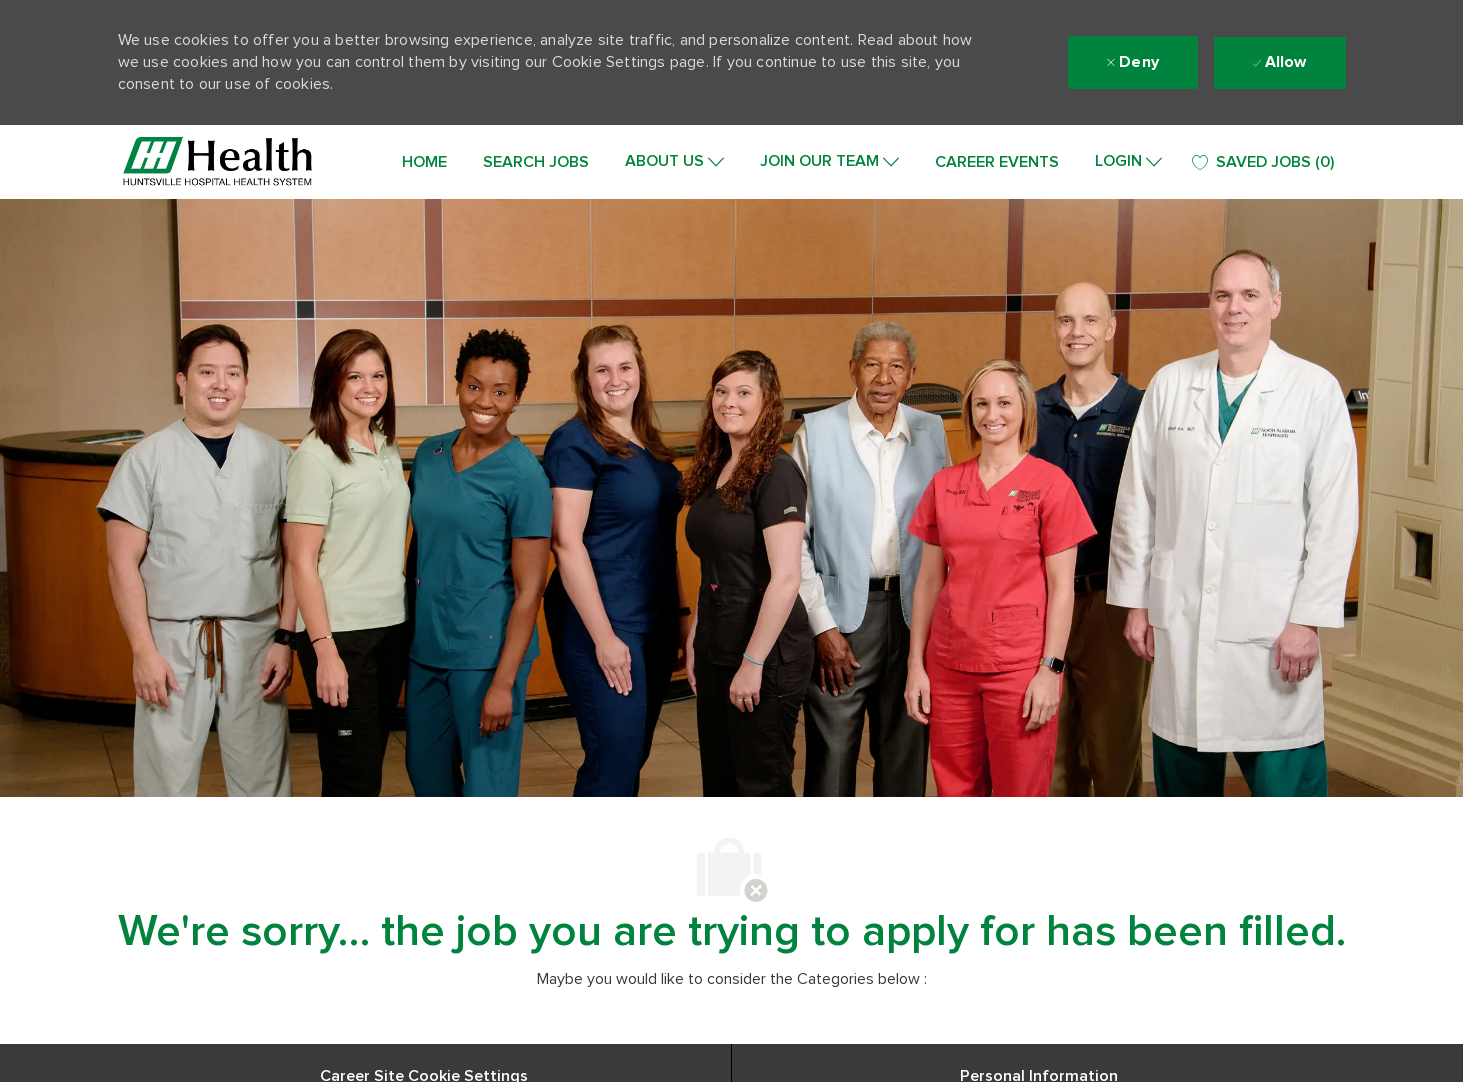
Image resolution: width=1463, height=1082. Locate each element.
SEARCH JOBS (536, 162)
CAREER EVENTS (997, 162)
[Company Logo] (218, 162)
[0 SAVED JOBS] (1263, 162)
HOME (424, 162)
